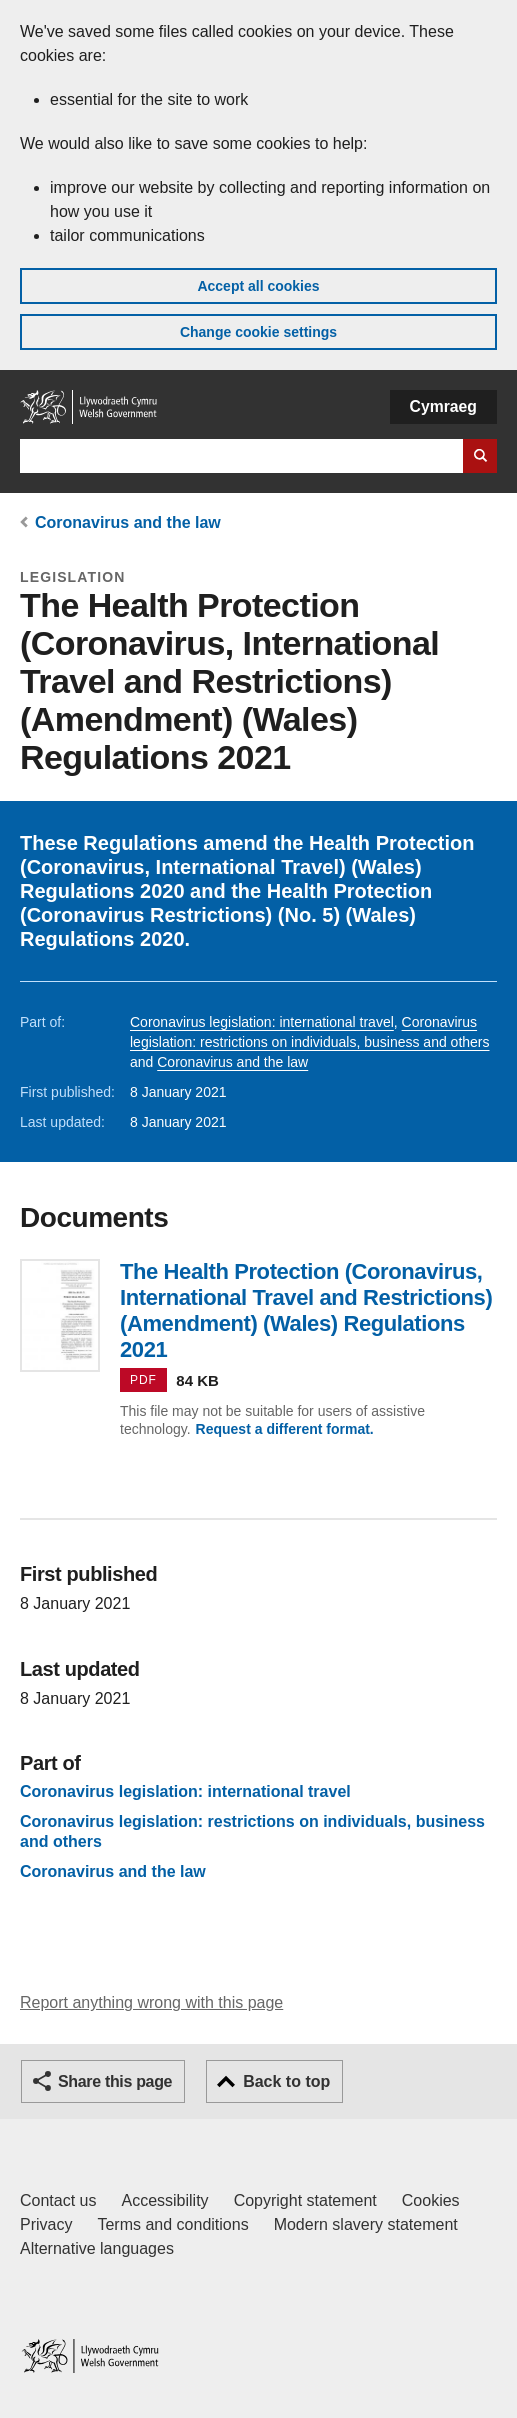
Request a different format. (285, 1429)
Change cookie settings (258, 332)
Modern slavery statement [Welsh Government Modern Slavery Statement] (366, 2224)
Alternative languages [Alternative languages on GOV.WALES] (97, 2248)
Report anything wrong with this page (151, 2002)
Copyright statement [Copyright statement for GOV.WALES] (305, 2200)
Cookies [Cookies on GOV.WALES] (431, 2200)
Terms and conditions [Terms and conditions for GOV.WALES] (172, 2224)
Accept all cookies (258, 286)
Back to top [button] (286, 2081)
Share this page (115, 2081)
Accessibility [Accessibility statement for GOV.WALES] (164, 2200)
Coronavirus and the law (128, 522)
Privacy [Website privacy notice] (46, 2224)
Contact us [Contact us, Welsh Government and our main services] (58, 2200)
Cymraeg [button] (443, 406)
